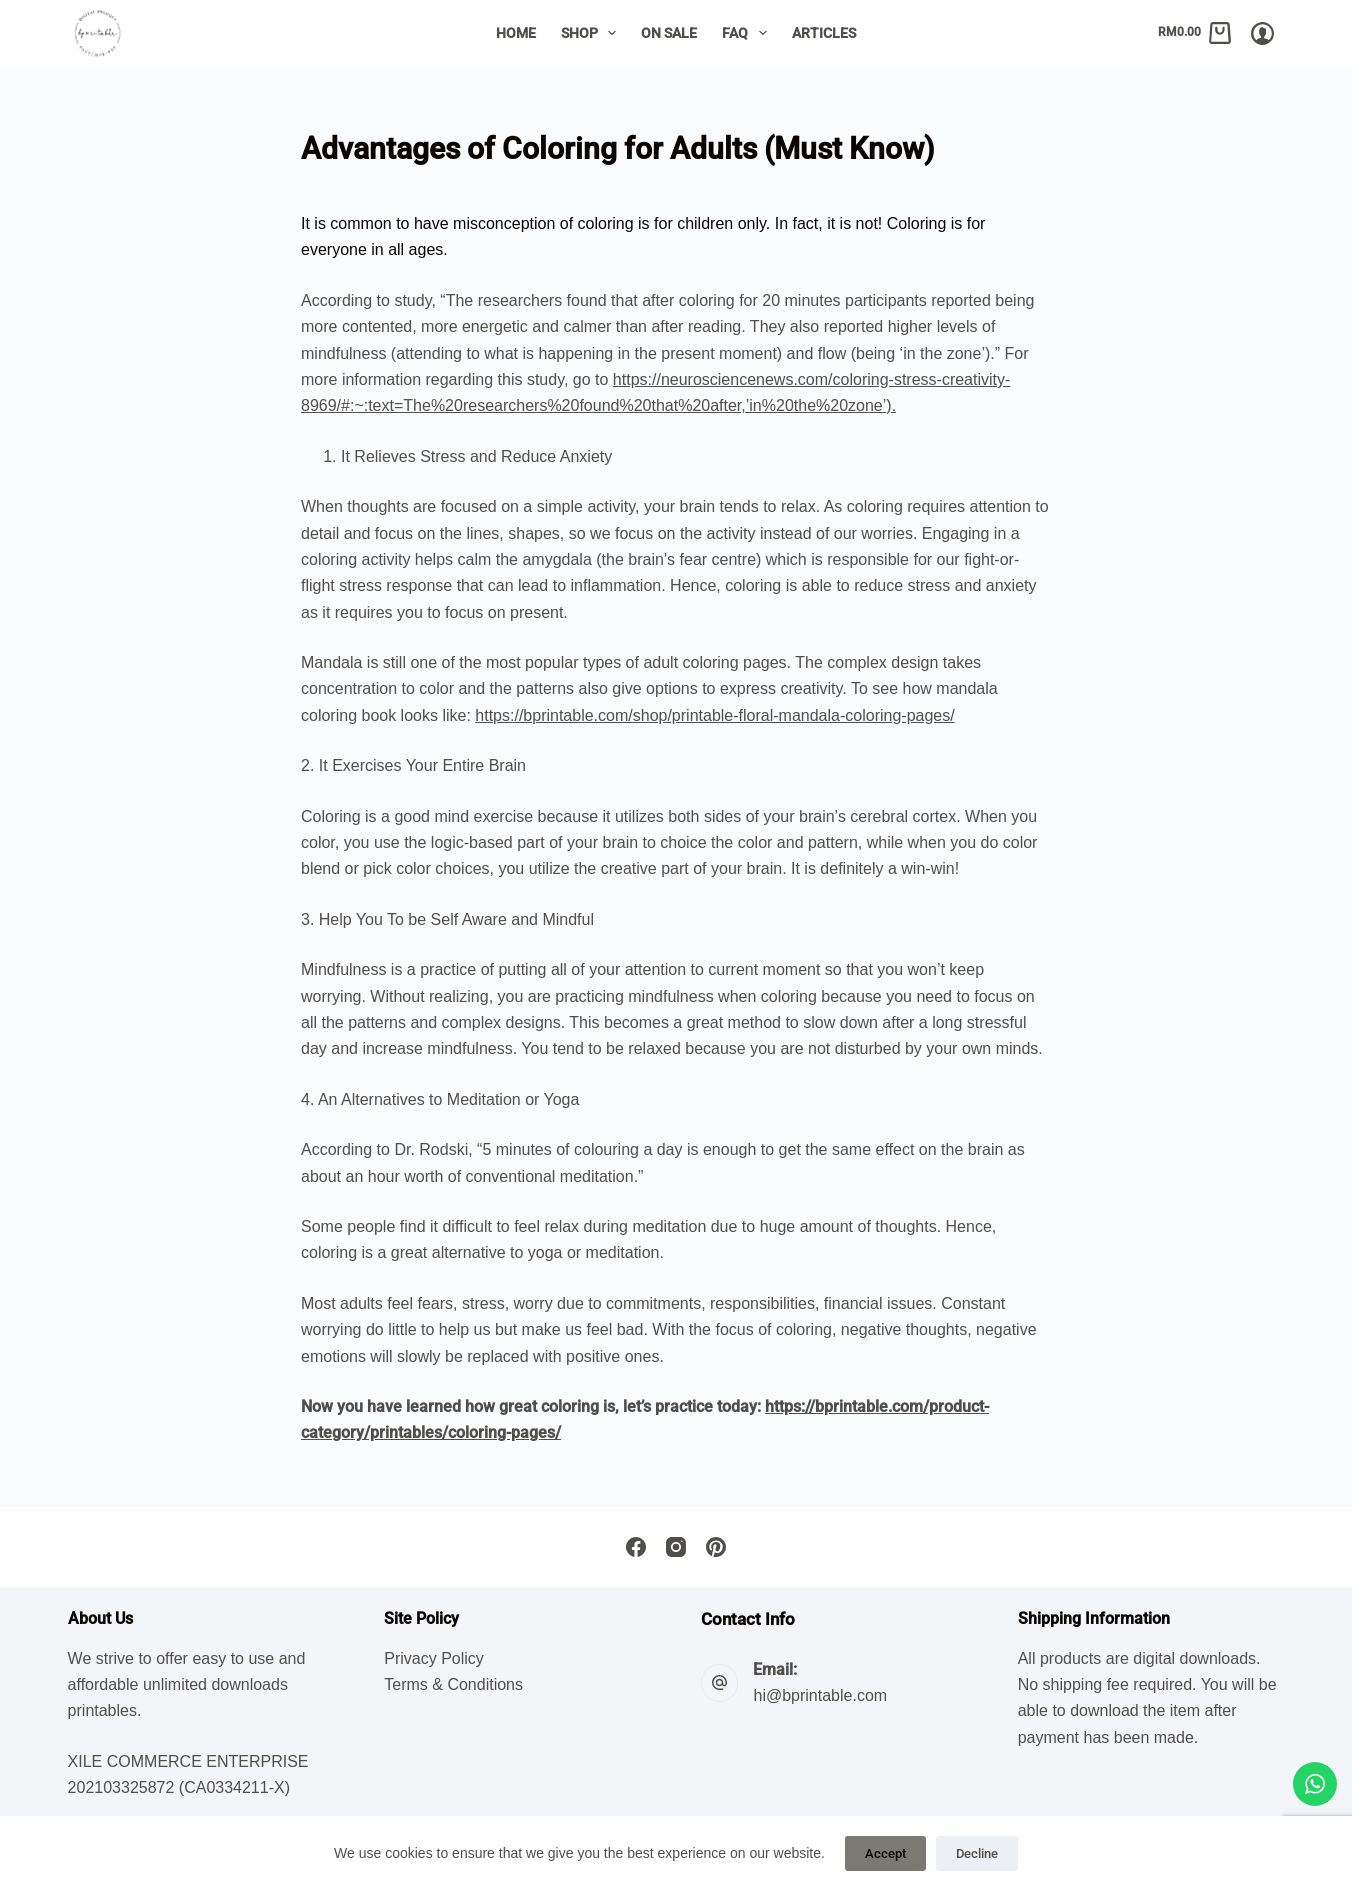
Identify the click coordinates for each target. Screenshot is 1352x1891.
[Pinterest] (716, 1547)
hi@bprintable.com (820, 1695)
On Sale (669, 33)
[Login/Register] (1262, 33)
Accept (885, 1853)
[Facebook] (636, 1547)
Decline (977, 1853)
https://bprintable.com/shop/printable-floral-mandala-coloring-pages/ (714, 715)
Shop (593, 33)
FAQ (748, 33)
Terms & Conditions (453, 1684)
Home (516, 33)
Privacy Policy (434, 1658)
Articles (824, 33)
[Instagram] (676, 1547)
